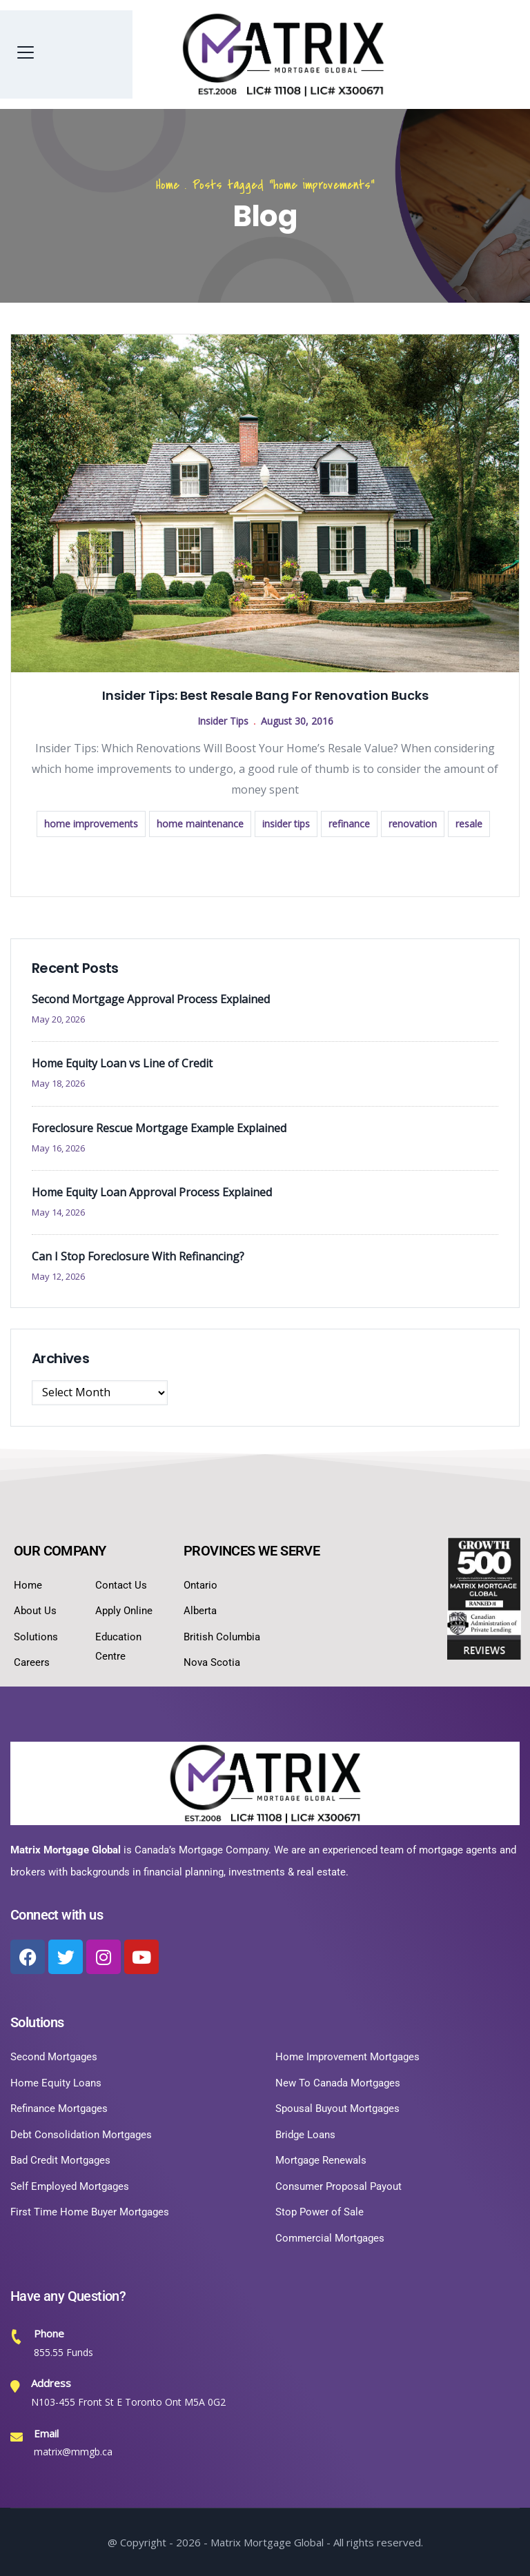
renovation (413, 823)
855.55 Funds (63, 2352)
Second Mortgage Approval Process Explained (151, 999)
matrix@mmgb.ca (73, 2451)
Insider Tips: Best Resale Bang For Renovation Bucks (265, 695)
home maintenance (200, 823)
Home (167, 185)
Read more (265, 865)
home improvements (91, 823)
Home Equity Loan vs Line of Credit (122, 1063)
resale (468, 823)
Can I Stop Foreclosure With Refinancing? (138, 1256)
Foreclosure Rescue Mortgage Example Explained (159, 1128)
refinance (349, 823)
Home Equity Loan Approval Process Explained (152, 1192)
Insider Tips (222, 720)
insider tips (286, 823)
